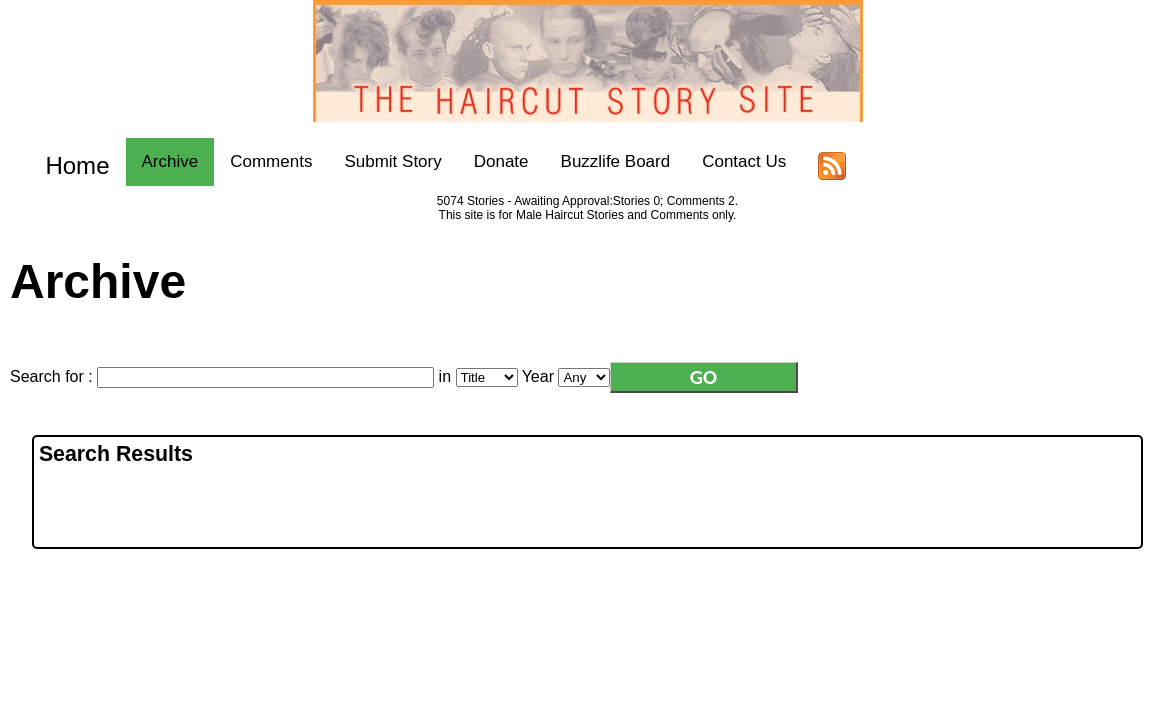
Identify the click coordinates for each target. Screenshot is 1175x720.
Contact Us (725, 161)
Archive (151, 161)
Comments (252, 161)
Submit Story (374, 161)
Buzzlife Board (597, 161)
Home (67, 161)
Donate (482, 161)
